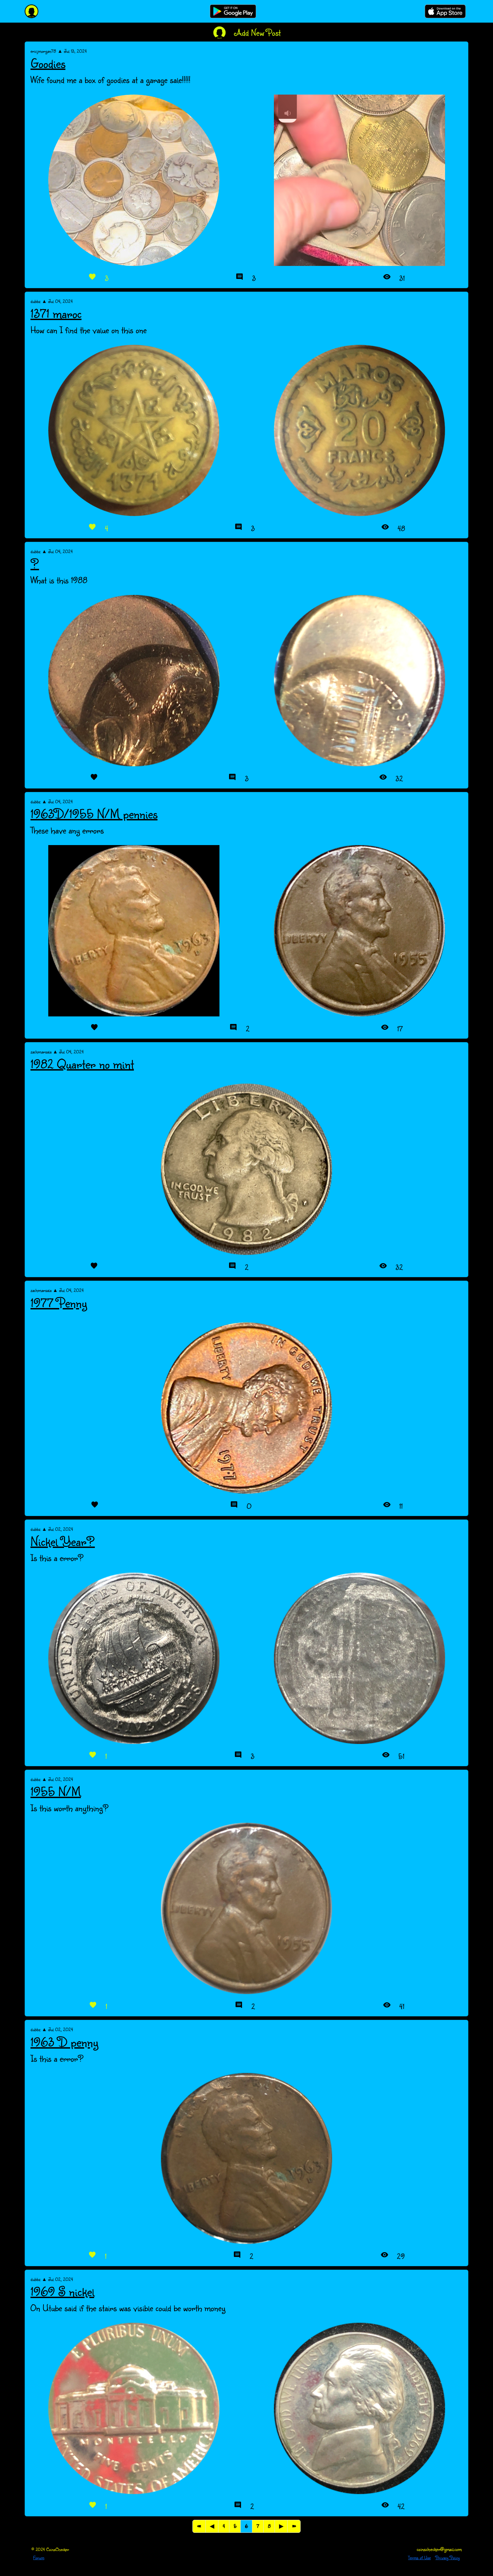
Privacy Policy (447, 2557)
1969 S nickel (62, 2291)
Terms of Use (419, 2557)
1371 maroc (55, 313)
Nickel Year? (62, 1541)
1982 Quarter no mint (82, 1064)
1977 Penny (58, 1302)
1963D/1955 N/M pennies (93, 813)
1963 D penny (64, 2042)
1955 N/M (55, 1791)
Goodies (47, 63)
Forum (38, 2557)
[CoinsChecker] (31, 11)
